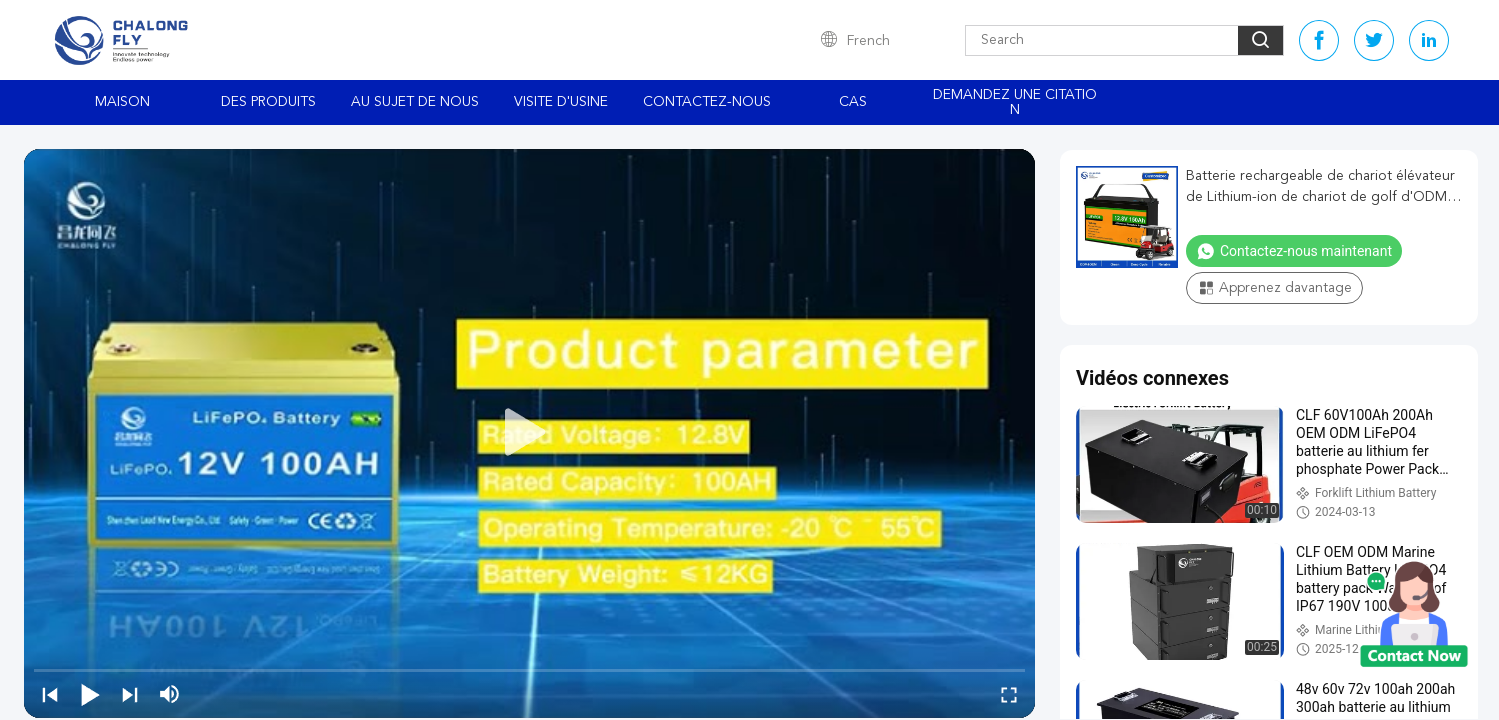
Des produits (268, 102)
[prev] (50, 694)
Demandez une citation (1015, 102)
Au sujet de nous (415, 102)
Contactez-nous (707, 102)
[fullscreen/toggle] (1009, 694)
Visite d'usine (561, 102)
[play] (530, 433)
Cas (853, 102)
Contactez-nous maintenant (1294, 251)
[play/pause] (90, 694)
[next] (130, 694)
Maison (122, 102)
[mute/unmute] (170, 694)
